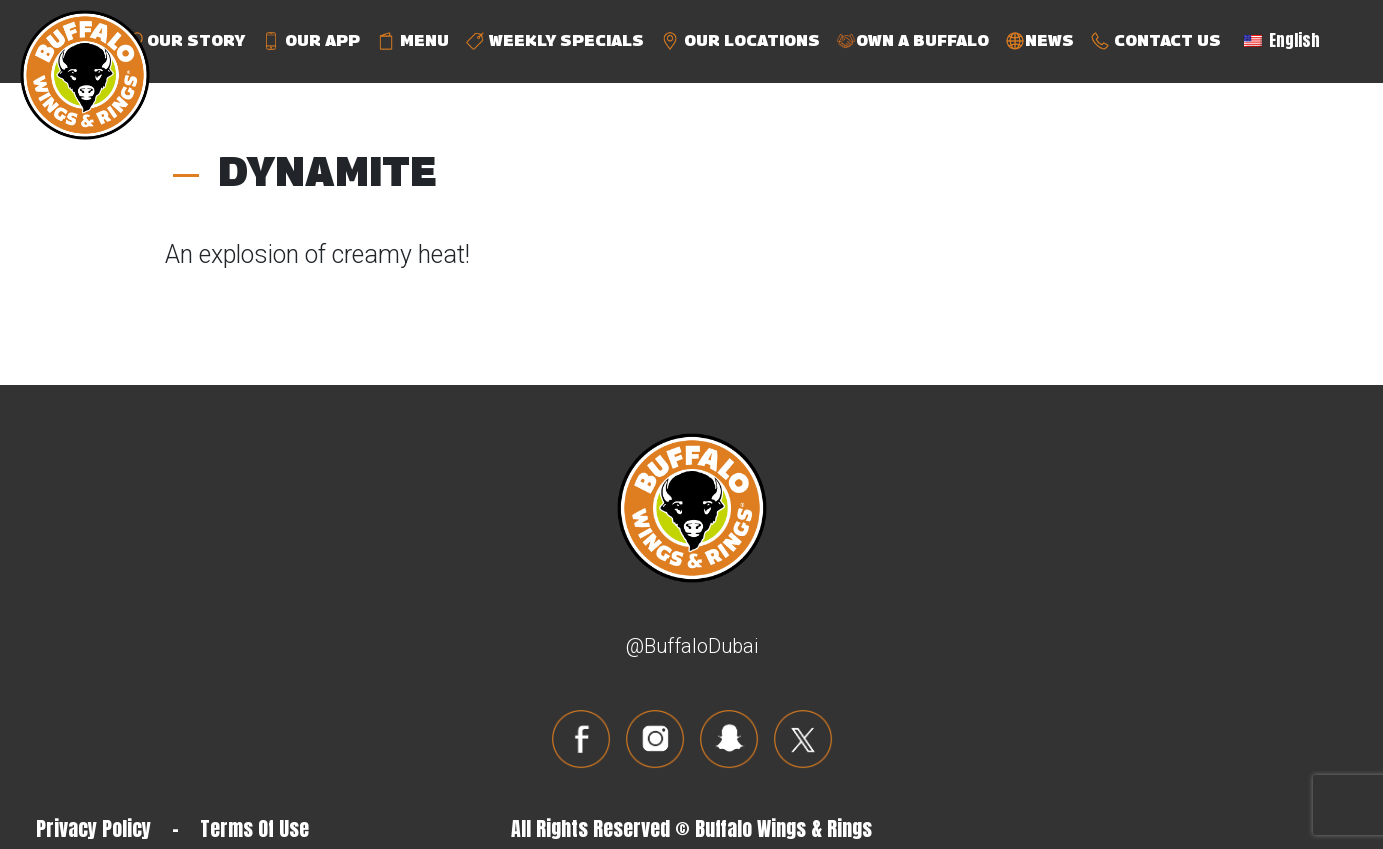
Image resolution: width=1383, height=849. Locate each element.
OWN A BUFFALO (912, 41)
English (1282, 40)
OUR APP (310, 41)
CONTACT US (1155, 41)
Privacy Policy (93, 828)
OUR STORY (184, 41)
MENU (412, 41)
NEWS (1039, 41)
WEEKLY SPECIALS (554, 41)
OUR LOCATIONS (740, 41)
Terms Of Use (254, 828)
